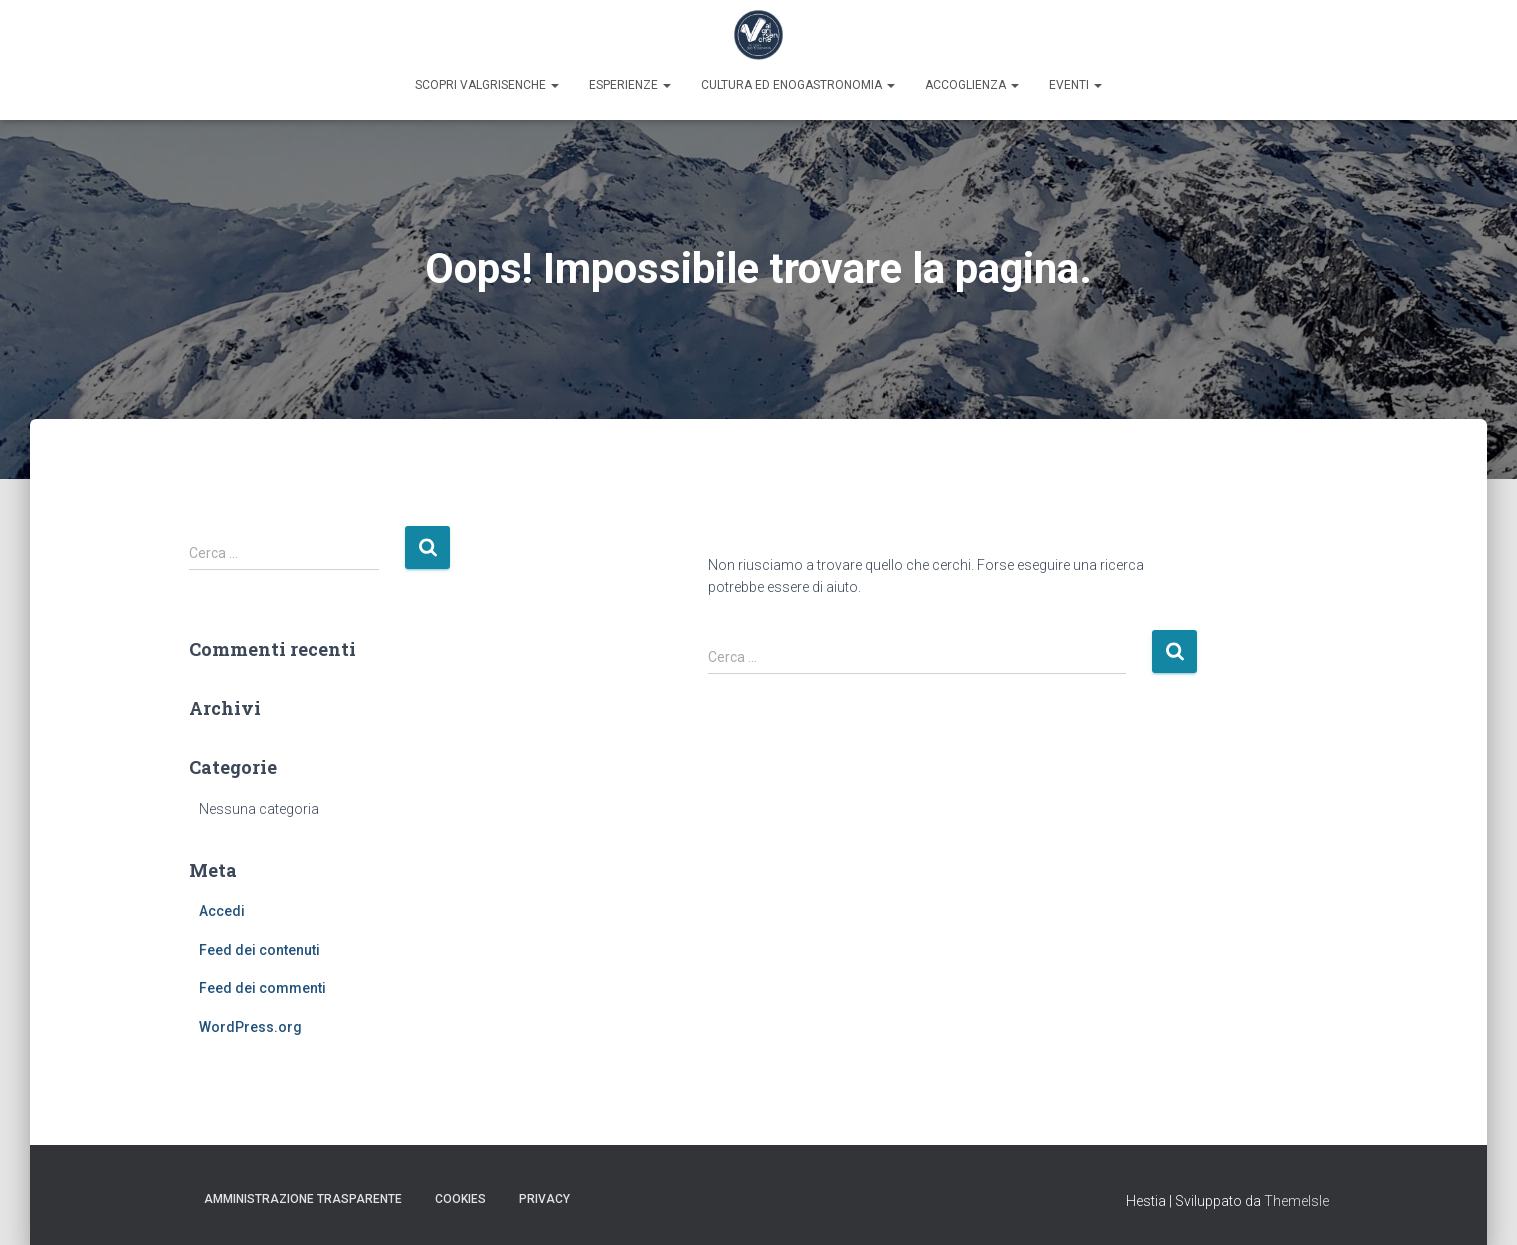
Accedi (222, 911)
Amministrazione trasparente (303, 1199)
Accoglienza (972, 85)
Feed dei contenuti (259, 950)
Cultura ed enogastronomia (798, 85)
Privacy (544, 1199)
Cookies (460, 1199)
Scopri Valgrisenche (487, 85)
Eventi (1075, 85)
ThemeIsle (1296, 1201)
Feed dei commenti (262, 988)
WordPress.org (250, 1027)
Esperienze (630, 85)
